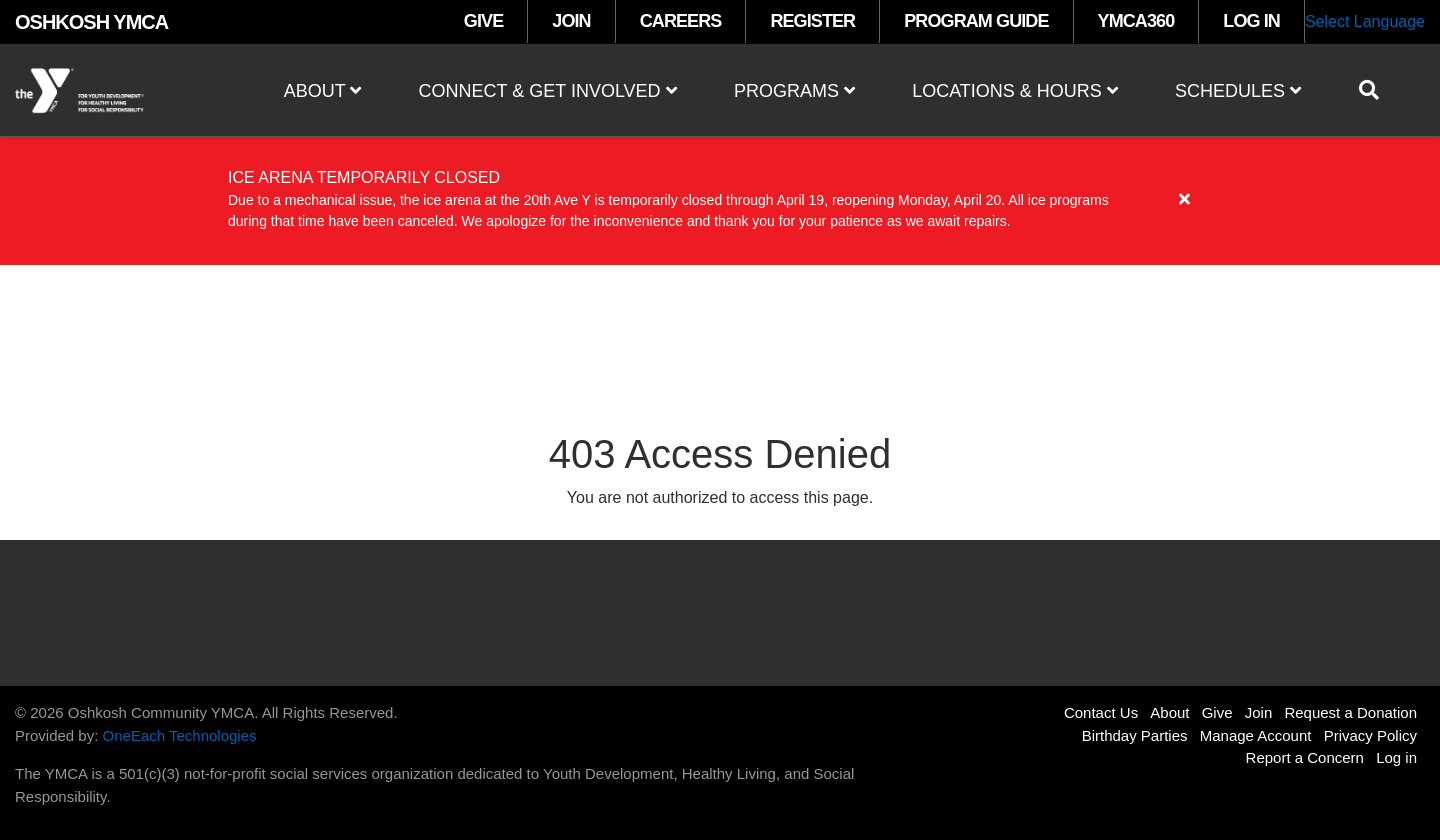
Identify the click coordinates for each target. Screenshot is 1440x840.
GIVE (483, 21)
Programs (794, 91)
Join (1259, 712)
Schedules (1238, 91)
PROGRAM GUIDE (976, 21)
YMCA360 (1136, 21)
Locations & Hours (1015, 91)
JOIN (571, 21)
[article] (720, 200)
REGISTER (812, 21)
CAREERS (681, 21)
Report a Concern (1305, 757)
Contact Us (1101, 712)
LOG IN (1251, 21)
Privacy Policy (1370, 735)
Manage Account (1256, 735)
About (323, 91)
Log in (1396, 757)
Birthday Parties (1135, 735)
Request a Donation (1350, 712)
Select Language (1365, 21)
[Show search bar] (1377, 90)
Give (1217, 712)
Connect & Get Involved (548, 91)
